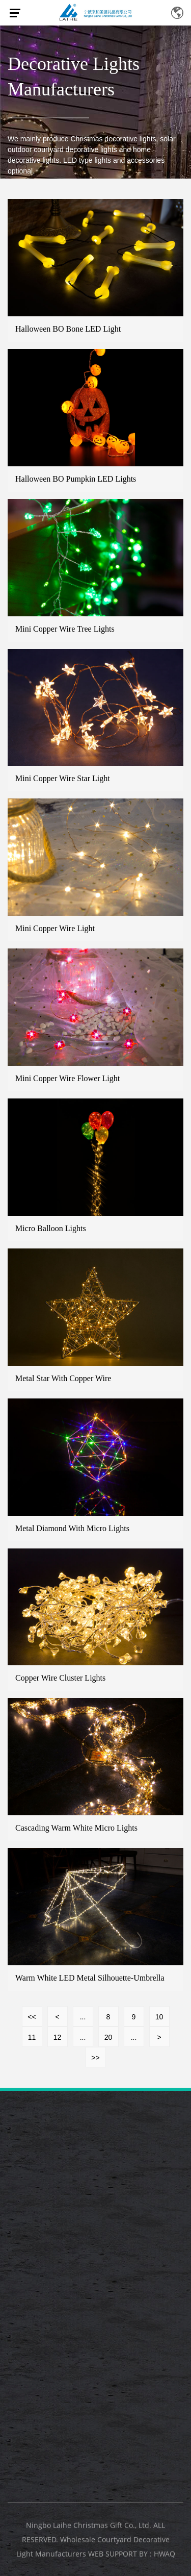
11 (32, 2037)
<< (32, 2017)
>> (95, 2058)
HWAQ (164, 2556)
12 (57, 2037)
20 (108, 2037)
